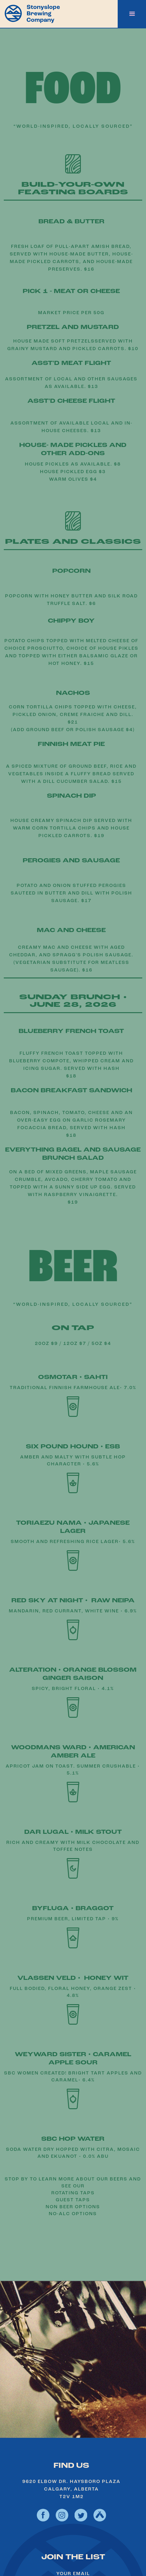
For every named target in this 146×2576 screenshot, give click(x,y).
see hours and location (73, 2408)
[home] (30, 13)
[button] (132, 14)
